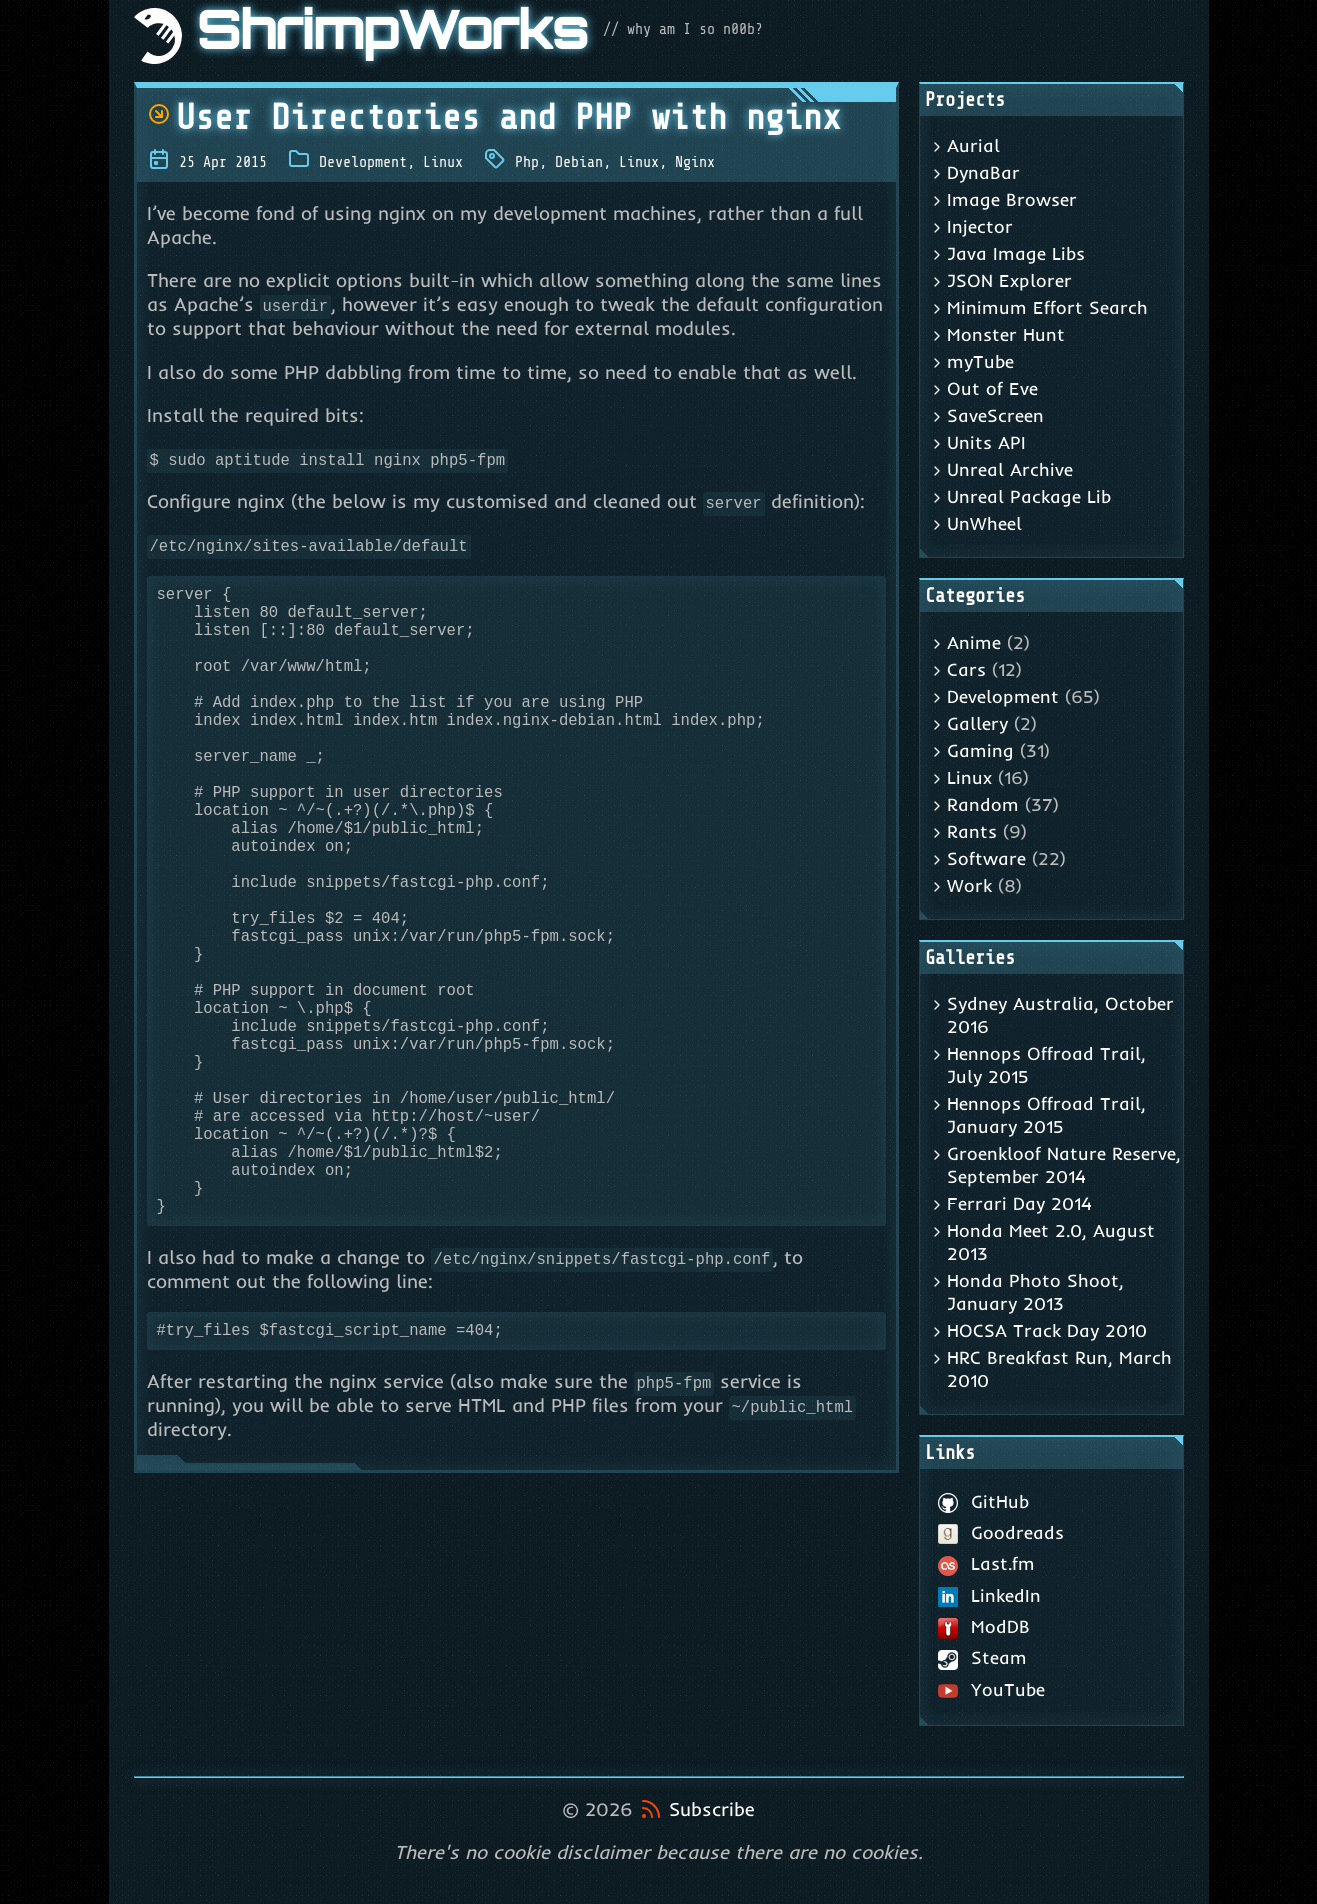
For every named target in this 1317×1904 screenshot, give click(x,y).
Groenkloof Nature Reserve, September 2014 (1064, 1165)
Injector (980, 226)
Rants (972, 831)
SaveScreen (995, 415)
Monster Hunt (1006, 334)
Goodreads (1001, 1532)
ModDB (984, 1626)
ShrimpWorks (392, 36)
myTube (980, 361)
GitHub (984, 1501)
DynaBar (983, 172)
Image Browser (1012, 199)
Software (986, 858)
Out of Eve (992, 388)
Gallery (977, 723)
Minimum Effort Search (1047, 307)
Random (983, 804)
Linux (443, 162)
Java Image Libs (1016, 253)
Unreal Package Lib (1029, 496)
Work (969, 885)
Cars (966, 669)
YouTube (992, 1689)
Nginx (695, 162)
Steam (983, 1657)
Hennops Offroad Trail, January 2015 (1046, 1115)
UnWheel (984, 523)
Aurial (973, 145)
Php (527, 162)
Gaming (980, 750)
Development (363, 162)
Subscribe (712, 1809)
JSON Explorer (1009, 280)
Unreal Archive (1010, 469)
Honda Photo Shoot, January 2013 (1035, 1292)
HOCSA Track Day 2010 (1047, 1330)
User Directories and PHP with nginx (494, 117)
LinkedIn (990, 1595)
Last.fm (987, 1563)
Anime (974, 642)
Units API (986, 442)
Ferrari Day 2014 (1019, 1203)
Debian (579, 162)
